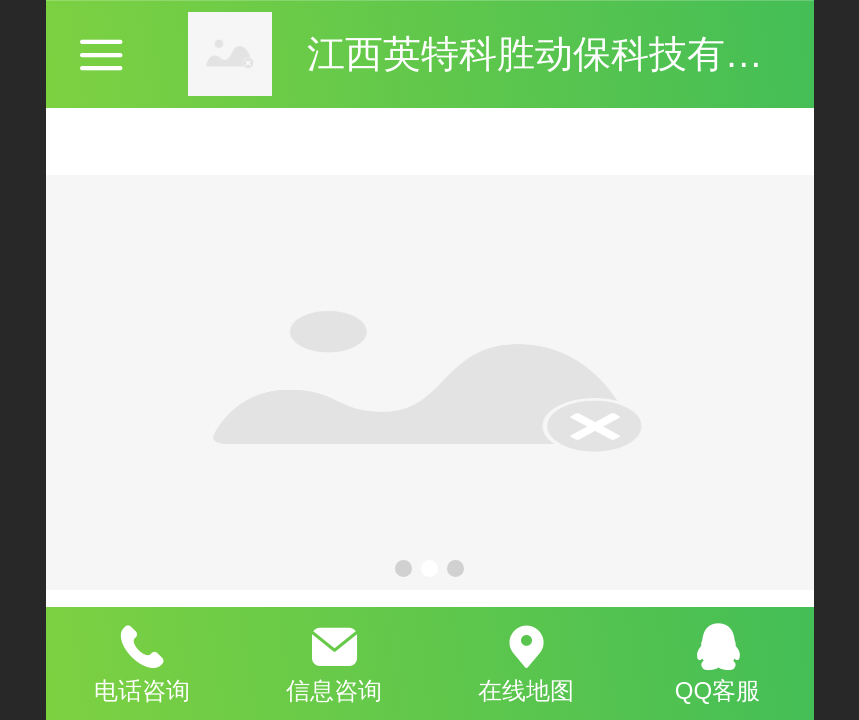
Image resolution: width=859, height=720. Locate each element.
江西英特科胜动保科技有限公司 (573, 53)
